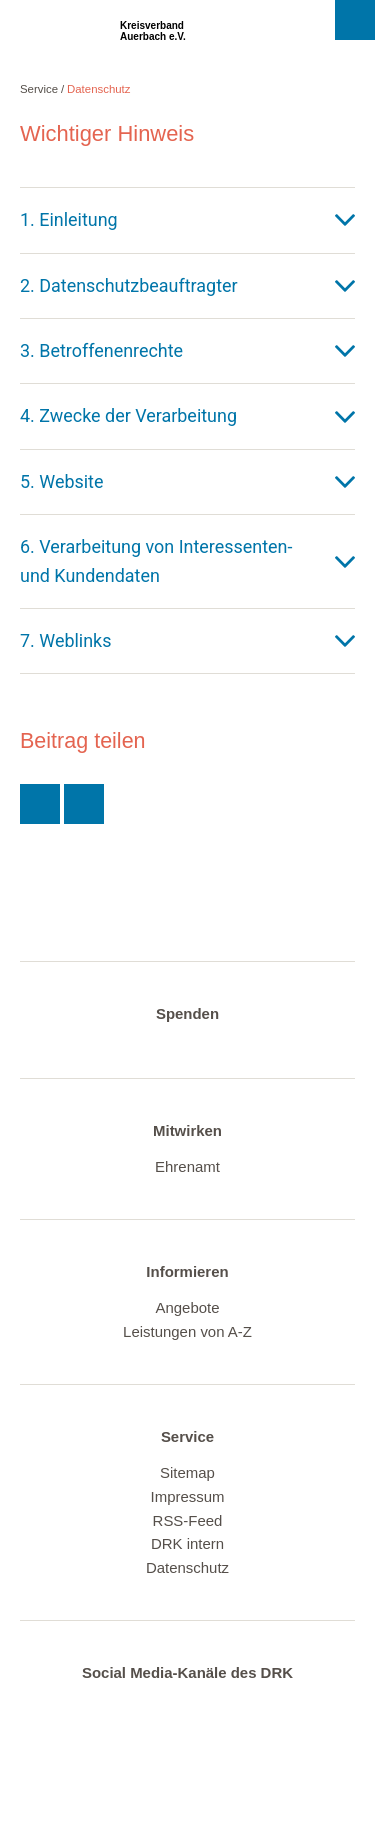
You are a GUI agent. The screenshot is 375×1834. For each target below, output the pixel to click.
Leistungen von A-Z (187, 1331)
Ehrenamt (187, 1166)
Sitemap (187, 1472)
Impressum (188, 1496)
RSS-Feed (188, 1520)
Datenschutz (99, 89)
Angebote (187, 1307)
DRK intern (187, 1543)
